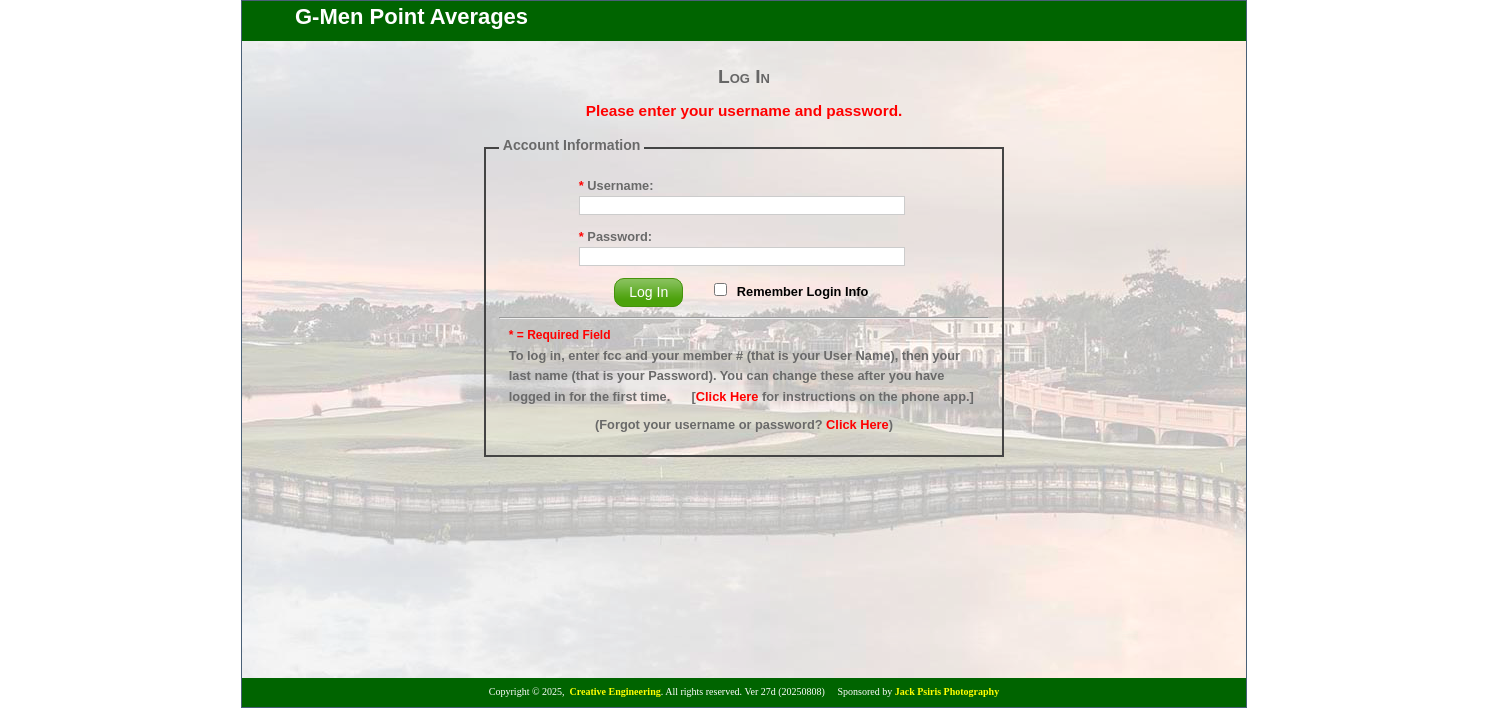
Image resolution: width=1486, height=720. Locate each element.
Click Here (727, 396)
